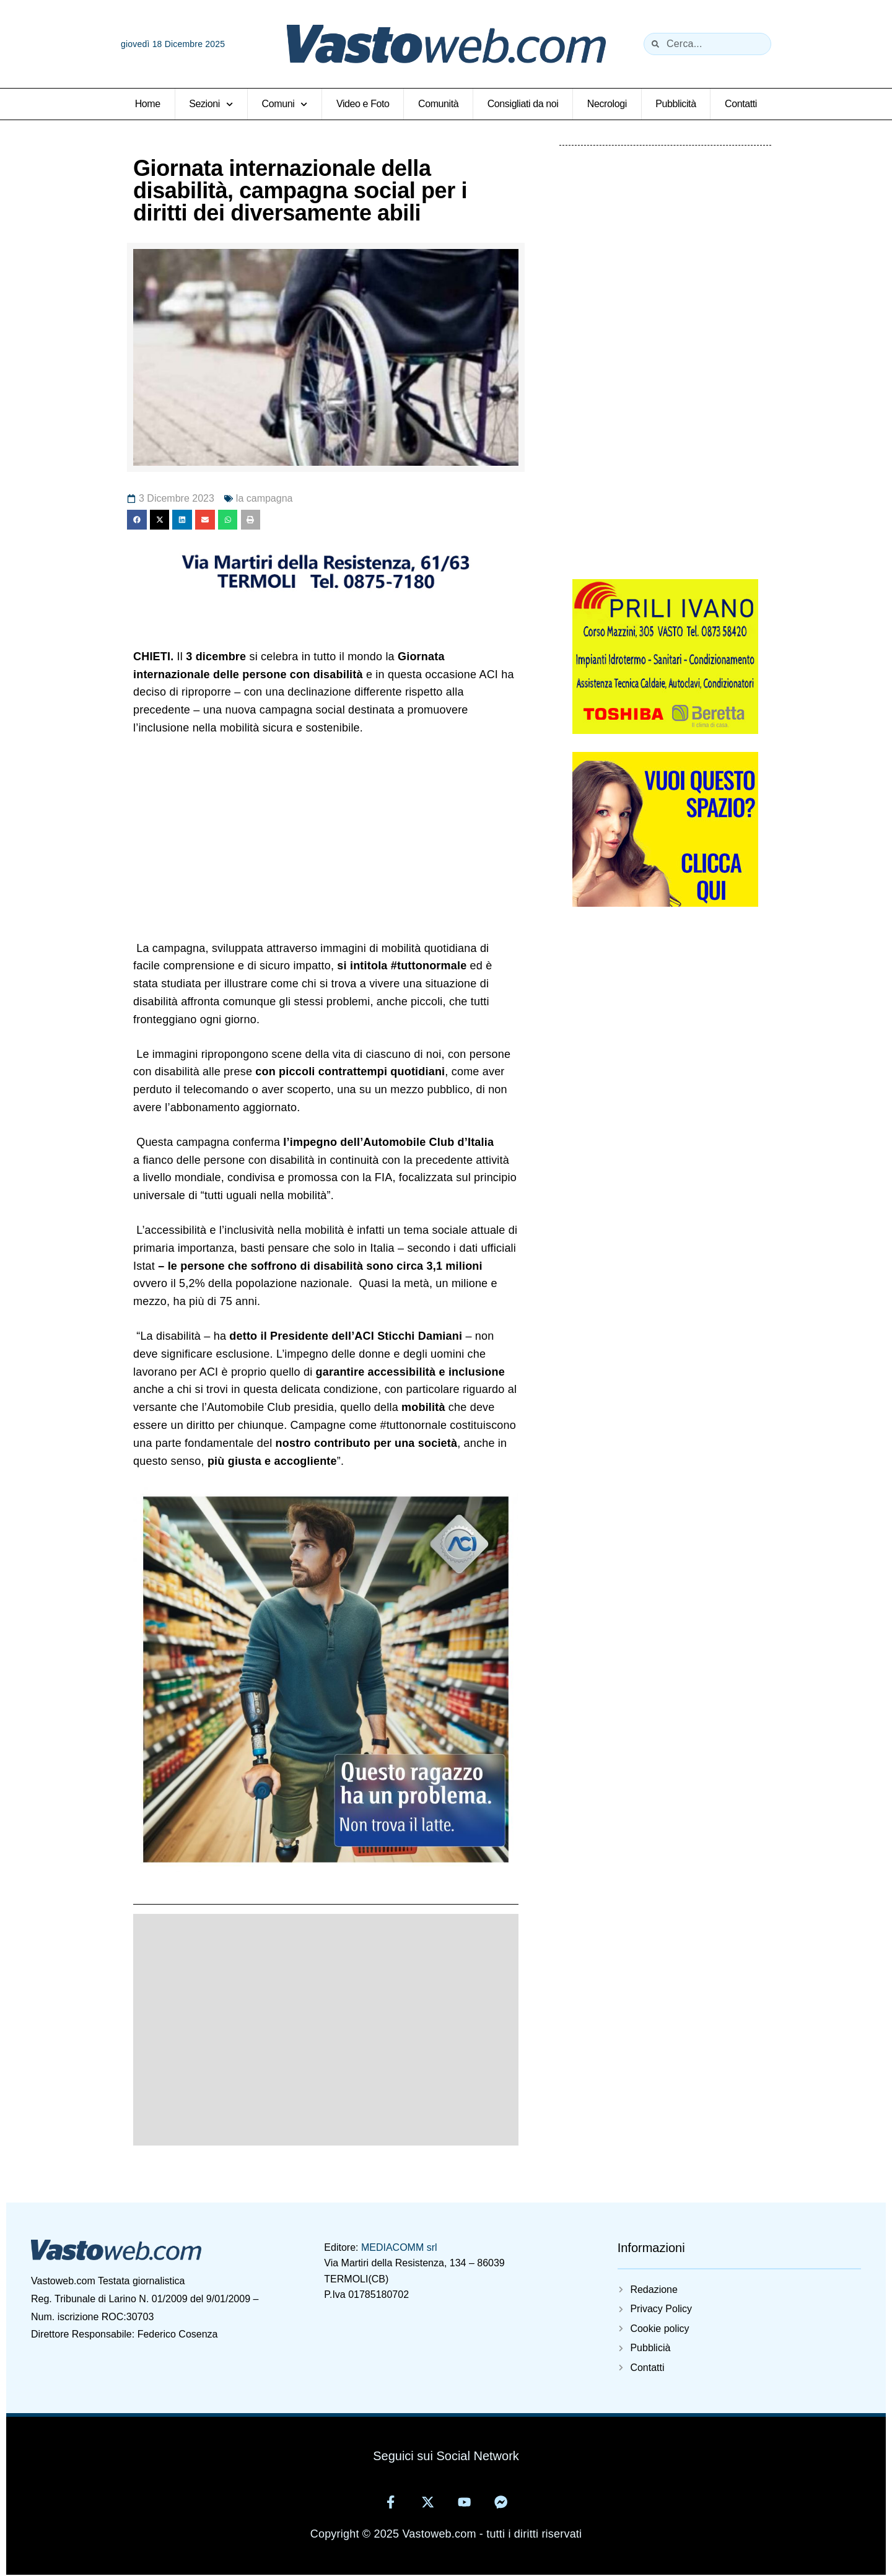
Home (147, 103)
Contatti (741, 103)
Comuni (285, 104)
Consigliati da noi (523, 103)
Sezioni (211, 104)
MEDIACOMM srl (399, 2247)
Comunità (438, 103)
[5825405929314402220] (665, 729)
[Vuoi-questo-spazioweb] (665, 902)
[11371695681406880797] (326, 593)
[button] (137, 520)
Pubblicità (675, 103)
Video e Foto (363, 103)
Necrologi (607, 103)
